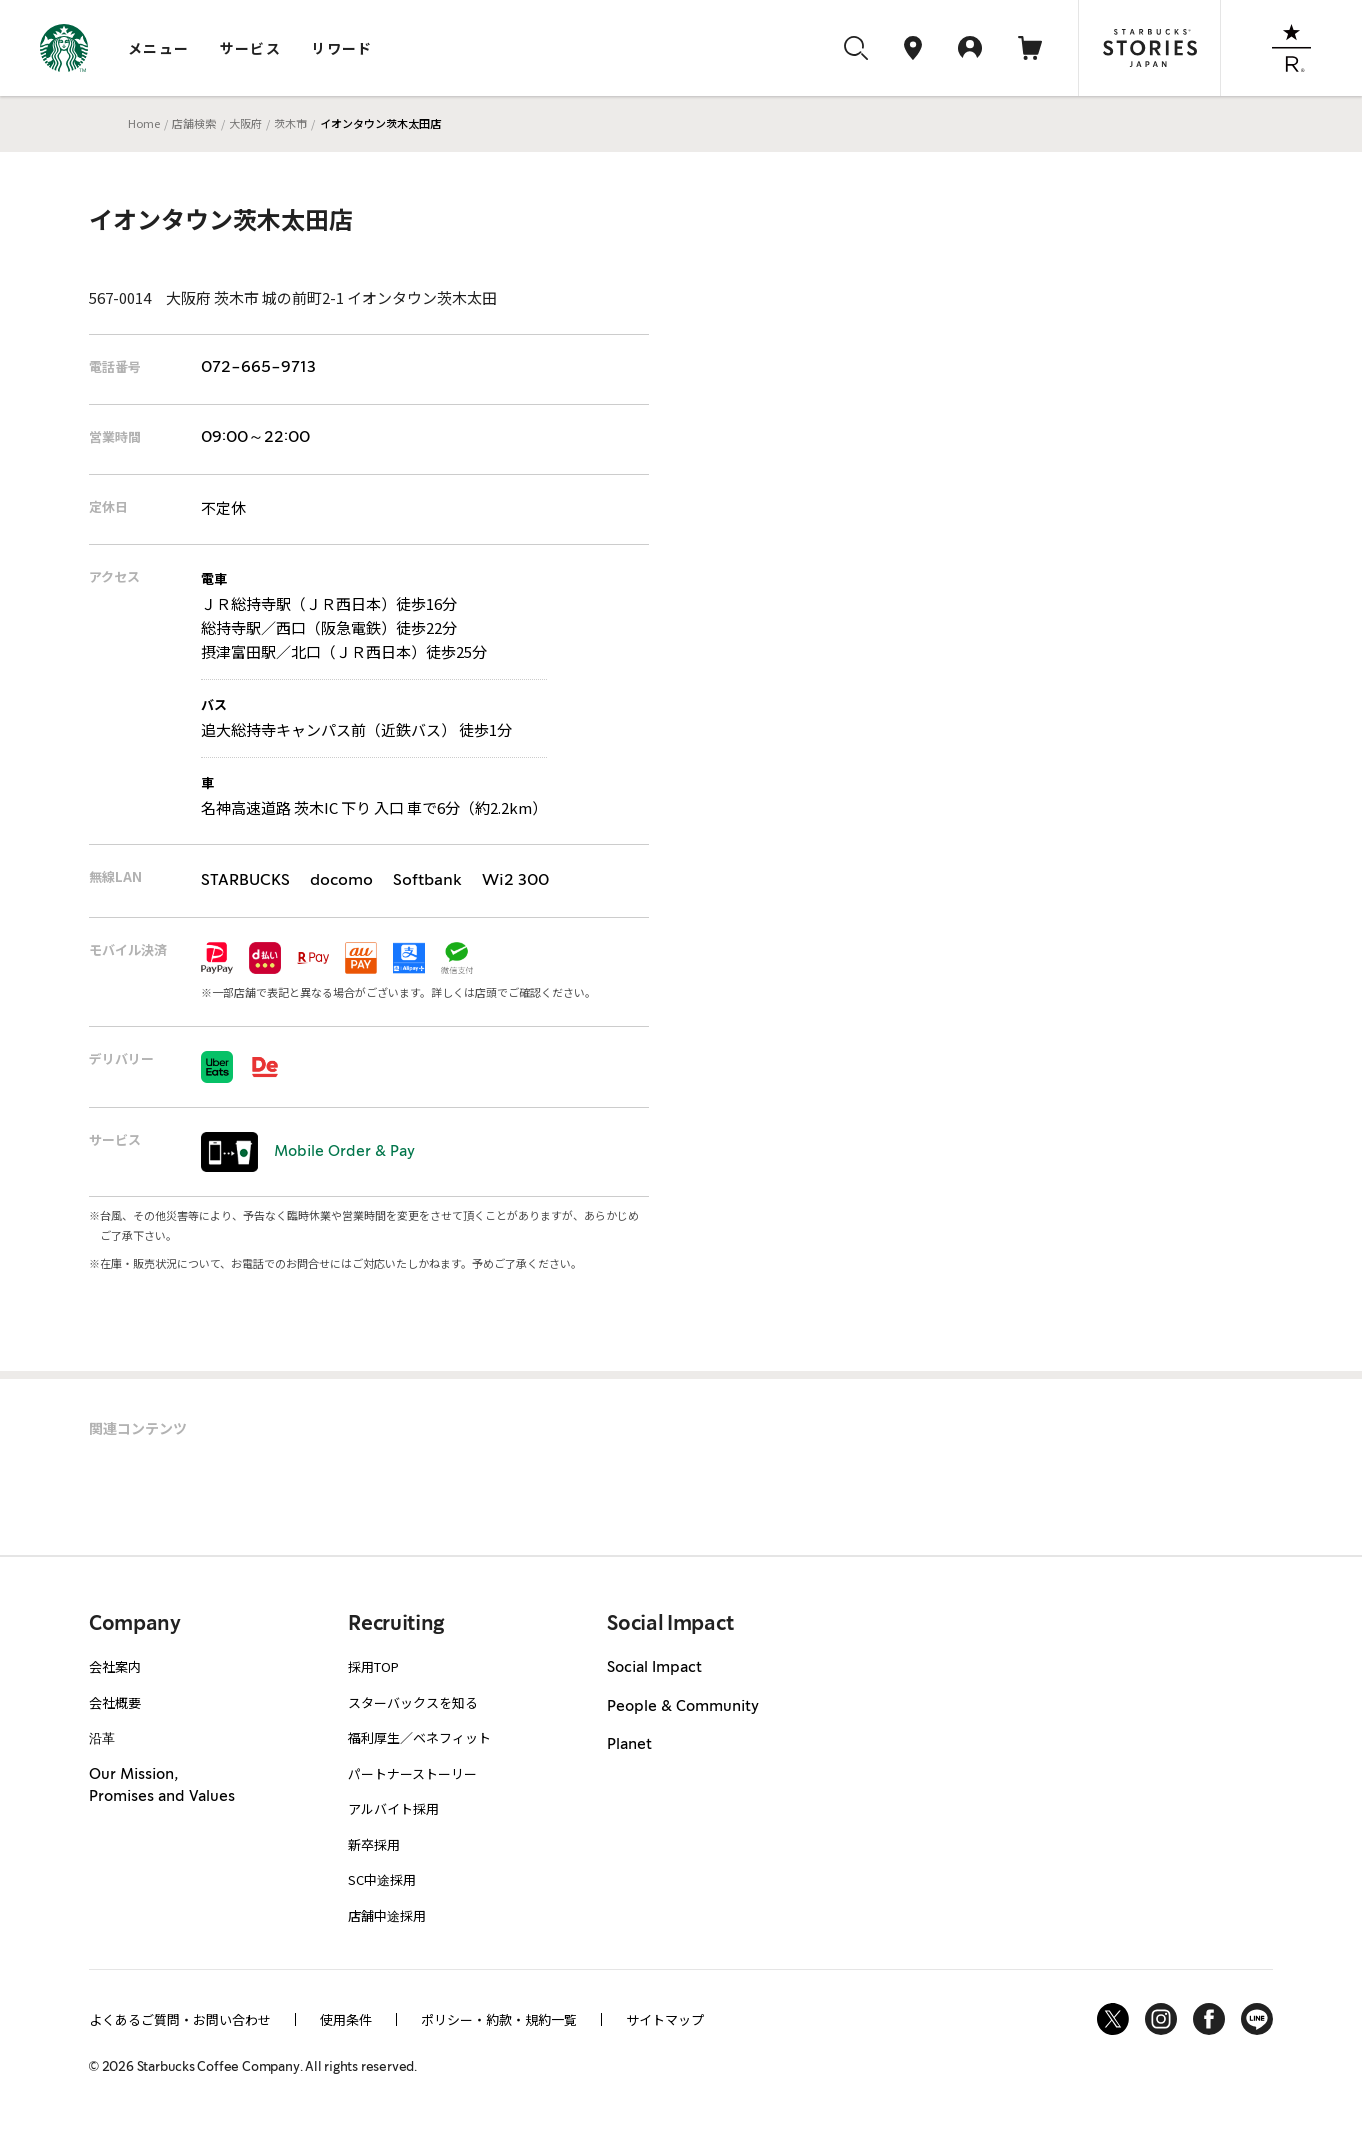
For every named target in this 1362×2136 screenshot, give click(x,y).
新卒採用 (374, 1844)
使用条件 (346, 2019)
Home (144, 123)
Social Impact (654, 1668)
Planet (629, 1745)
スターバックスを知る (413, 1702)
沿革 (102, 1737)
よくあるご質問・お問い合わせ (180, 2019)
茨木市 (290, 123)
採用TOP (373, 1666)
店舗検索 (194, 123)
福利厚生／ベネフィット (419, 1737)
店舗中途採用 (387, 1915)
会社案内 (115, 1666)
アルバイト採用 (393, 1808)
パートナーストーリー (412, 1773)
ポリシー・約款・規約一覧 (499, 2019)
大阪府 (245, 123)
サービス (251, 48)
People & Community (683, 1707)
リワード (342, 48)
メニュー (159, 48)
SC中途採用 (382, 1879)
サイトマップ (665, 2019)
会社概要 (115, 1702)
